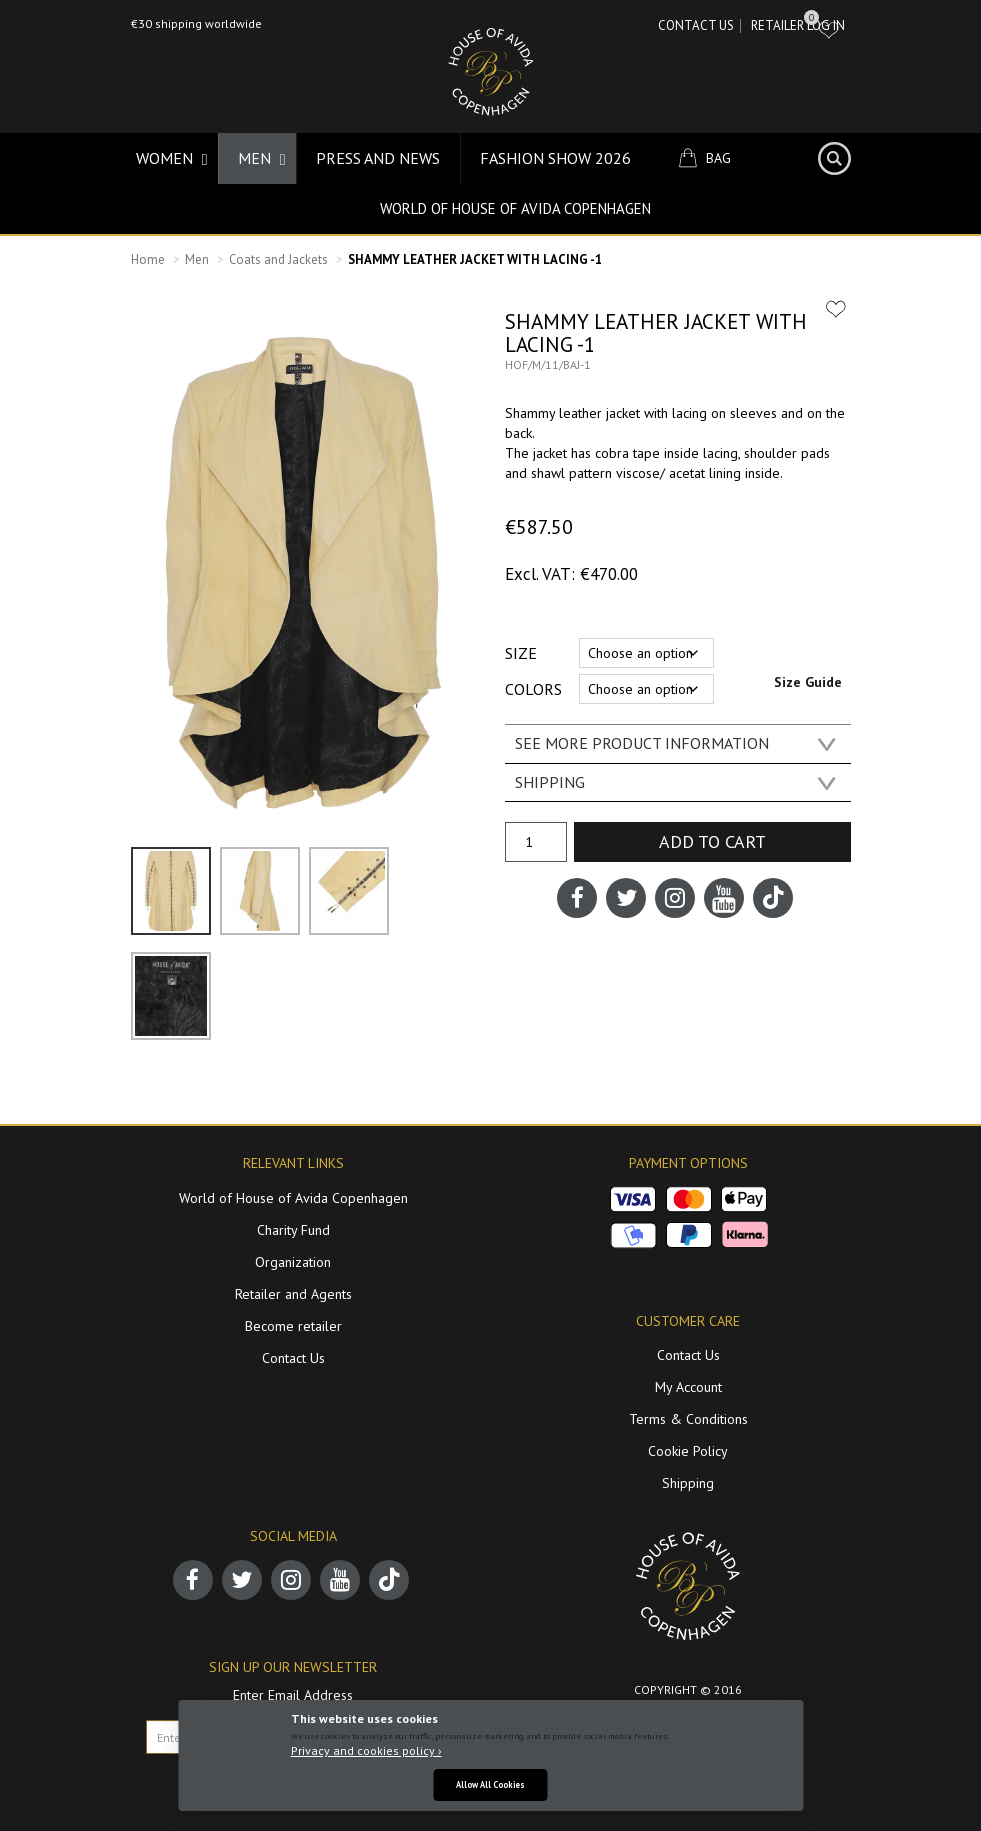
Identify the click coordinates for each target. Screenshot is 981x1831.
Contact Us (696, 25)
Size (521, 653)
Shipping (688, 1483)
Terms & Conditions (688, 1419)
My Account (688, 1387)
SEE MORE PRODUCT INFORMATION (642, 743)
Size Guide (808, 682)
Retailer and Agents (293, 1294)
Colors (533, 689)
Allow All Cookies (490, 1784)
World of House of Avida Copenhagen (515, 208)
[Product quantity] (536, 842)
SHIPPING (550, 782)
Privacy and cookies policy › (366, 1750)
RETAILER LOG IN (798, 25)
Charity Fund (293, 1230)
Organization (293, 1262)
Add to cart (712, 841)
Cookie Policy (688, 1451)
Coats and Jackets (278, 259)
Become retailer (293, 1326)
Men (197, 259)
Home (148, 259)
